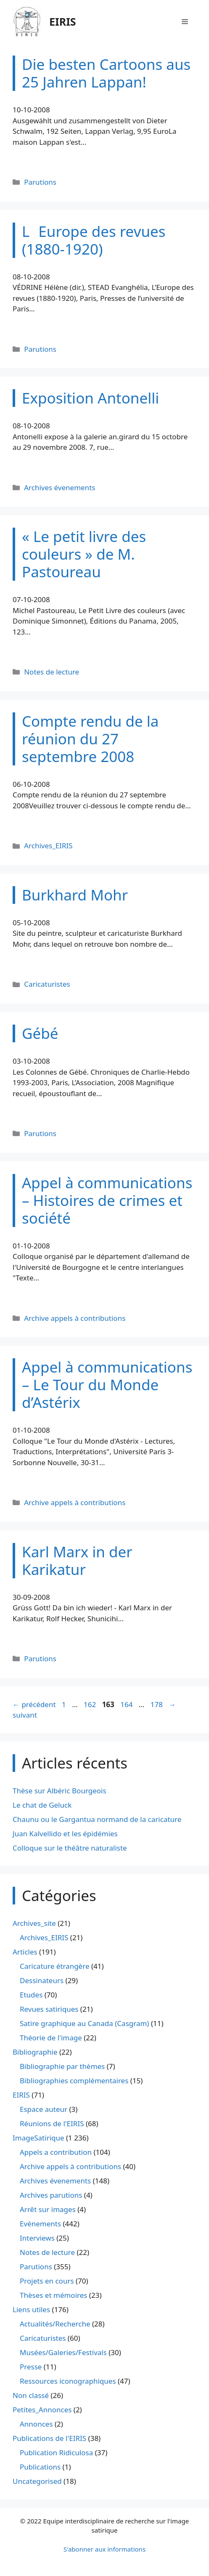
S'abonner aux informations (104, 2549)
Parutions (40, 182)
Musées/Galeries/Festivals (63, 2352)
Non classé (31, 2395)
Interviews (37, 2238)
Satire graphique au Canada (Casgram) (84, 2023)
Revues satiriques (49, 2009)
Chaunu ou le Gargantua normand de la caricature (97, 1819)
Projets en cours (47, 2281)
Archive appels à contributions (74, 1318)
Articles (25, 1952)
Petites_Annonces (42, 2409)
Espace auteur (43, 2109)
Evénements (40, 2223)
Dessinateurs (41, 1980)
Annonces (36, 2424)
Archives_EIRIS (48, 845)
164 (127, 1704)
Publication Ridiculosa (56, 2452)
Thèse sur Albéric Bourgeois (59, 1790)
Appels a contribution (56, 2152)
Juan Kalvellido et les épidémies (65, 1833)
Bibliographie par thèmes (62, 2066)
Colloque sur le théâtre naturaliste (70, 1848)
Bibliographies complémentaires (74, 2080)
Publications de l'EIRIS (49, 2438)
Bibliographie (35, 2052)
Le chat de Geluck (42, 1805)
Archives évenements (59, 487)
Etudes (31, 1995)
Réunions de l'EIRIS (52, 2123)
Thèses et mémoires (53, 2295)
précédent (34, 1704)
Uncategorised (37, 2481)
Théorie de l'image (51, 2037)
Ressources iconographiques (68, 2381)
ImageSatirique (38, 2138)
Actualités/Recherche (55, 2324)
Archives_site (34, 1923)
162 (90, 1704)
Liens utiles (31, 2309)
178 (157, 1704)
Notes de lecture (51, 672)
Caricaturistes (47, 984)
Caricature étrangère (54, 1966)
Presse (31, 2367)
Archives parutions (51, 2195)
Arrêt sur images (48, 2209)
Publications (40, 2467)
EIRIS (62, 21)
